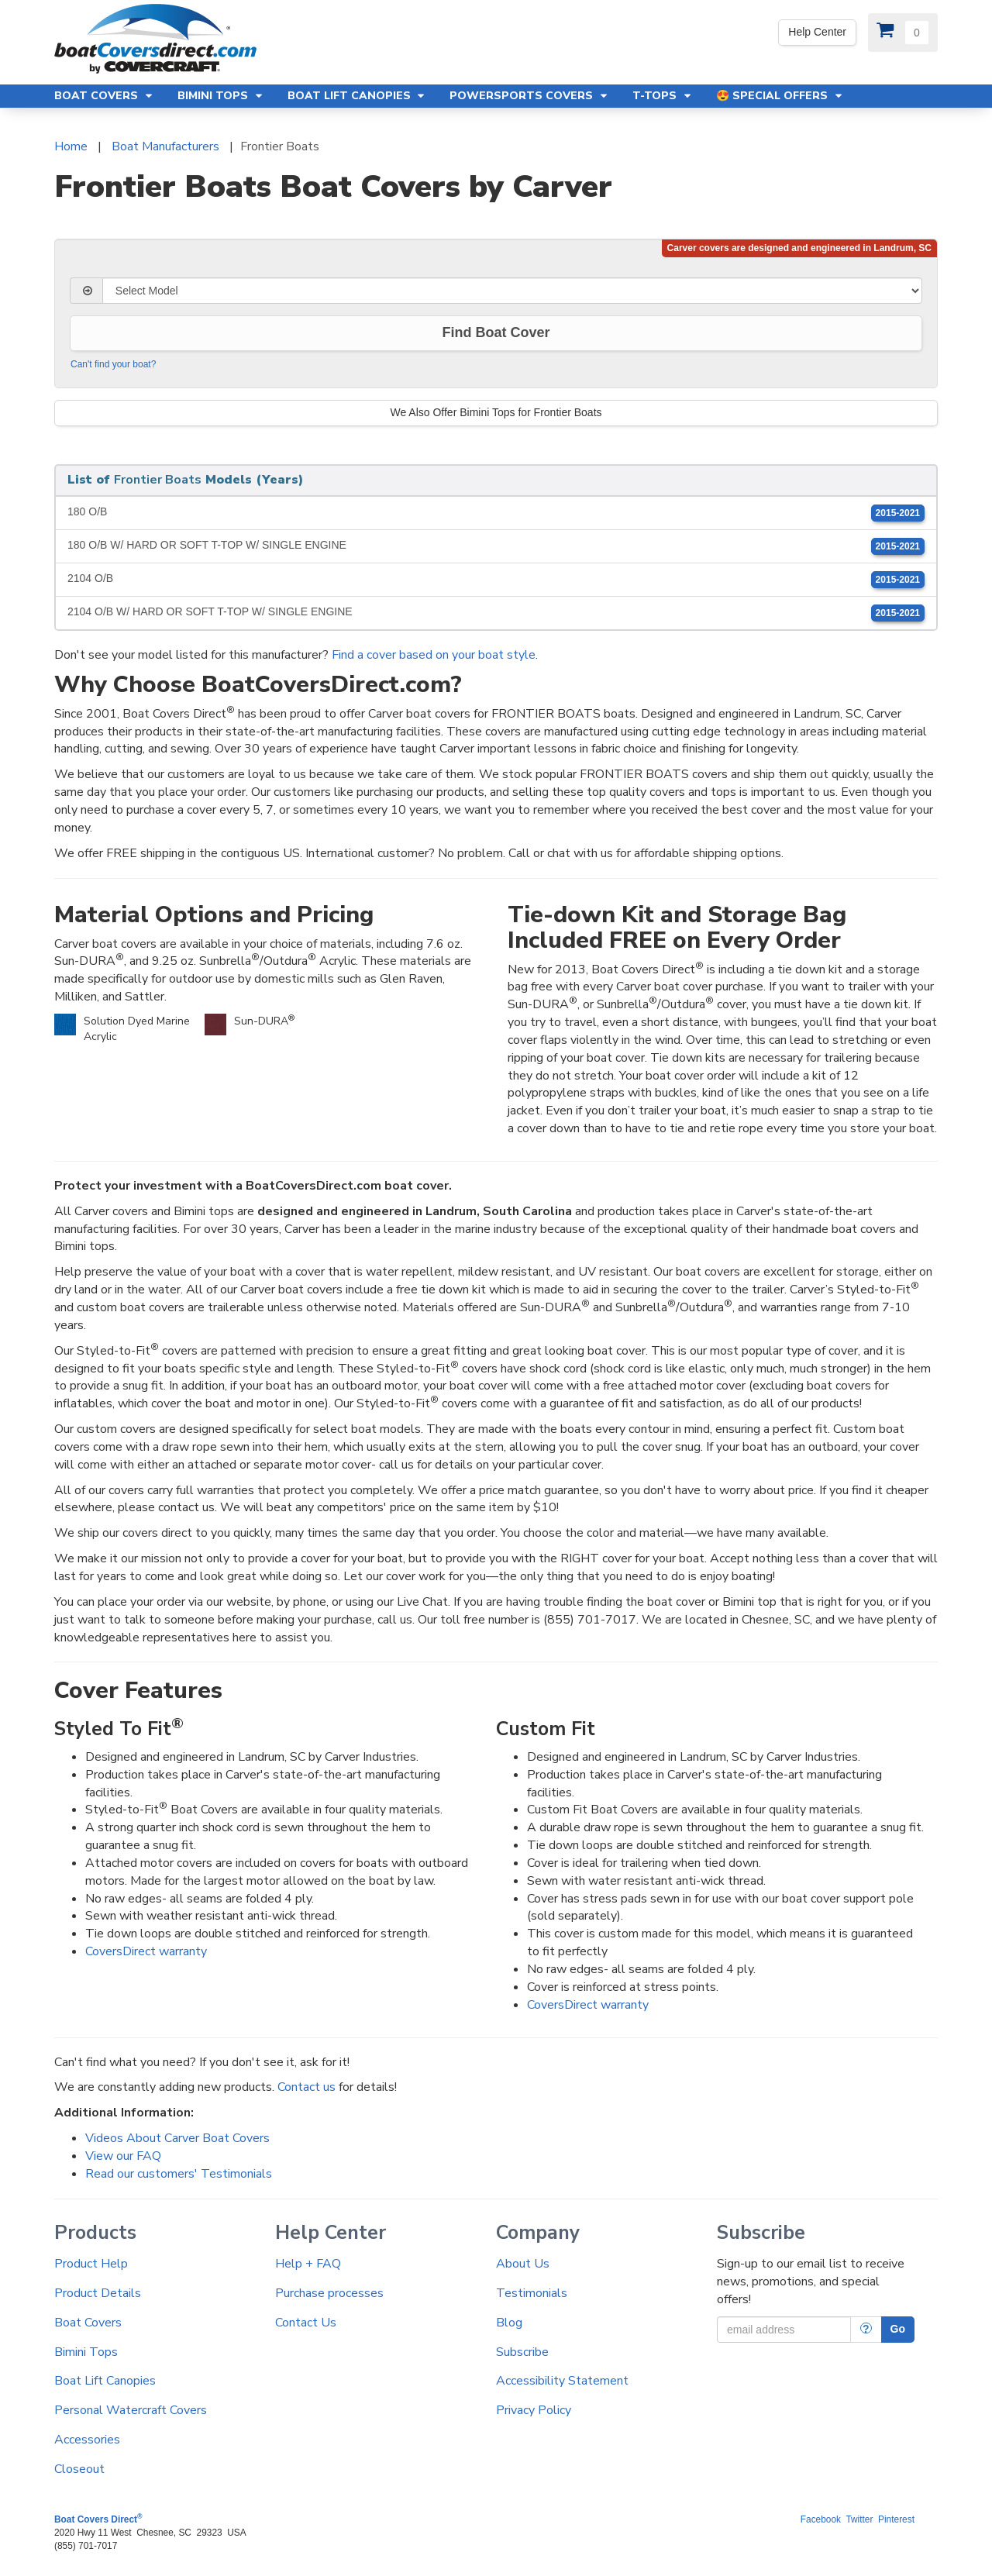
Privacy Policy (533, 2410)
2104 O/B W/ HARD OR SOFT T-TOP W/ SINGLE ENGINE (496, 613)
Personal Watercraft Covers (130, 2410)
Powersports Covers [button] (529, 95)
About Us (522, 2263)
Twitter (859, 2519)
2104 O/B (496, 579)
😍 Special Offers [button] (780, 95)
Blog (509, 2322)
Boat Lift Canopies (105, 2380)
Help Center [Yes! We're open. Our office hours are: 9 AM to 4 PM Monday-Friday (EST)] (817, 32)
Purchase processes (329, 2293)
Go (897, 2329)
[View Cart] (903, 32)
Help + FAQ (308, 2263)
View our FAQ (123, 2155)
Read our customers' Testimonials (178, 2173)
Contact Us (305, 2322)
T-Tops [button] (662, 95)
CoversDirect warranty (146, 1951)
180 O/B (496, 513)
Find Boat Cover (495, 332)
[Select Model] (512, 290)
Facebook (821, 2519)
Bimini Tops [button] (220, 95)
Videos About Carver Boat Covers (177, 2138)
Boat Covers (88, 2322)
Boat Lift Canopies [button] (357, 95)
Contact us (306, 2087)
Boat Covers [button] (104, 95)
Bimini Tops (86, 2352)
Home (71, 146)
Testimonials (531, 2293)
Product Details (97, 2293)
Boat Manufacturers (165, 146)
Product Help (91, 2263)
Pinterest (896, 2519)
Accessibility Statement (562, 2380)
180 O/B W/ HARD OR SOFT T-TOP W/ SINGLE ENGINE (496, 546)
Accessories (87, 2439)
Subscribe (522, 2352)
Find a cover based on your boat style (434, 654)
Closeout (79, 2469)
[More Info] (866, 2329)
